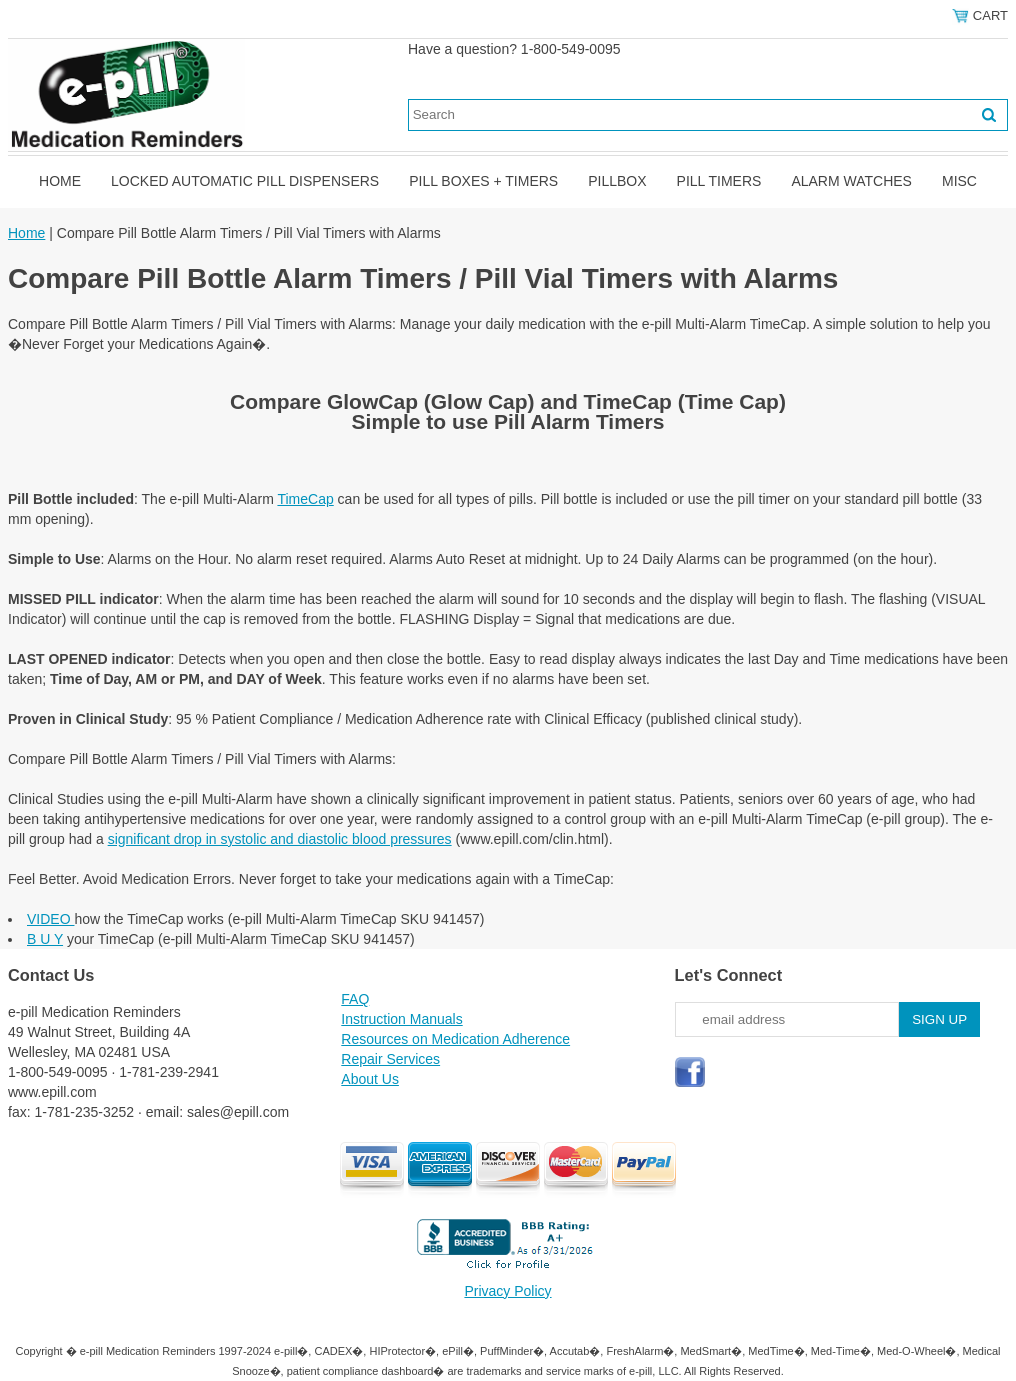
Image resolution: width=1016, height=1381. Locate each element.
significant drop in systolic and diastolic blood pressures (280, 839)
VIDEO (50, 919)
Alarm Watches (851, 181)
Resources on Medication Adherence (455, 1039)
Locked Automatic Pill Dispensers (245, 181)
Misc (959, 181)
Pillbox (617, 181)
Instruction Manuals (401, 1019)
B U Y (45, 939)
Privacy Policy (507, 1291)
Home (60, 181)
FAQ (355, 999)
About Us (370, 1079)
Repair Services (390, 1059)
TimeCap (305, 499)
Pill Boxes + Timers (483, 181)
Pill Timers (719, 181)
